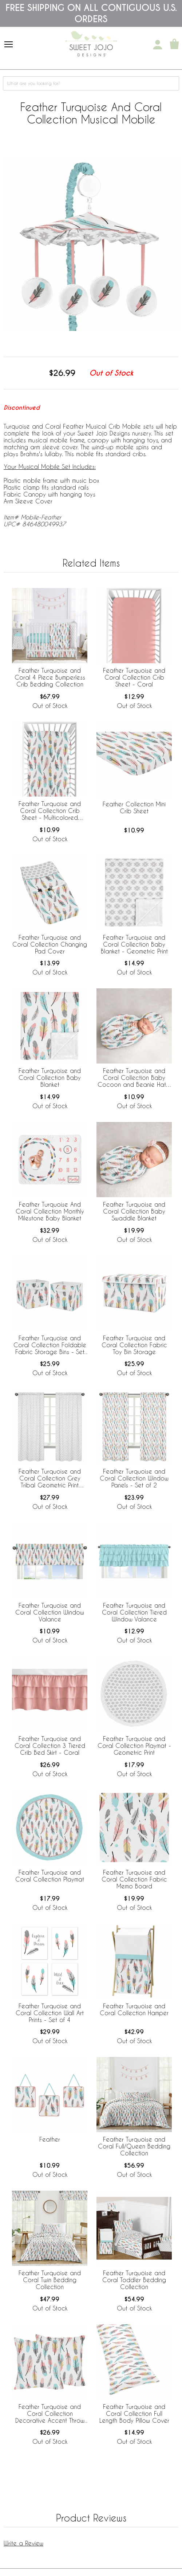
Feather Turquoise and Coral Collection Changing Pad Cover (49, 944)
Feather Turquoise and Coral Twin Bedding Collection (50, 2279)
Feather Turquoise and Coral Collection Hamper (134, 2009)
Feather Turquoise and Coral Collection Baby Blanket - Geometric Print (134, 944)
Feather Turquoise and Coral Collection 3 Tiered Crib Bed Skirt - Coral (50, 1745)
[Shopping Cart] (174, 44)
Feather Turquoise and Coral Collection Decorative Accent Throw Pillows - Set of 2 (49, 2414)
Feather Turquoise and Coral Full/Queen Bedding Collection (134, 2146)
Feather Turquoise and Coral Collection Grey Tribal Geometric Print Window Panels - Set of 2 (50, 1479)
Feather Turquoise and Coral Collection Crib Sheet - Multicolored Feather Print (50, 811)
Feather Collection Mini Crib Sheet (134, 807)
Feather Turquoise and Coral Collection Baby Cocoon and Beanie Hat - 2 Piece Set (134, 1078)
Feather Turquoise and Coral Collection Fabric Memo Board (134, 1879)
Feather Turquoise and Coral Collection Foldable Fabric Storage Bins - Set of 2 (49, 1345)
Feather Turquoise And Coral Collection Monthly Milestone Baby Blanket (50, 1211)
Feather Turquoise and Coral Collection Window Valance (49, 1612)
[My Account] (158, 45)
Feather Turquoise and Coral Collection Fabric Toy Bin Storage (134, 1344)
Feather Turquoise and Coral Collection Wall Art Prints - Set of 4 (50, 2012)
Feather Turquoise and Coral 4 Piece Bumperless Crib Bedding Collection (50, 677)
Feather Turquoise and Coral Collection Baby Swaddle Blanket (134, 1211)
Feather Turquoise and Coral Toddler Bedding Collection (134, 2279)
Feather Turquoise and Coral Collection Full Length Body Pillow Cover (134, 2413)
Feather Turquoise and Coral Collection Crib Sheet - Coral (134, 677)
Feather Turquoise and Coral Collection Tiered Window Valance (134, 1612)
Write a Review (23, 2543)
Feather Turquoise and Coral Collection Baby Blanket (50, 1077)
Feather (49, 2139)
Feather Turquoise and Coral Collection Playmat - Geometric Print (134, 1745)
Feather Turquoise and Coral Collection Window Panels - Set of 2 (134, 1478)
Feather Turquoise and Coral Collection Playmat (49, 1876)
